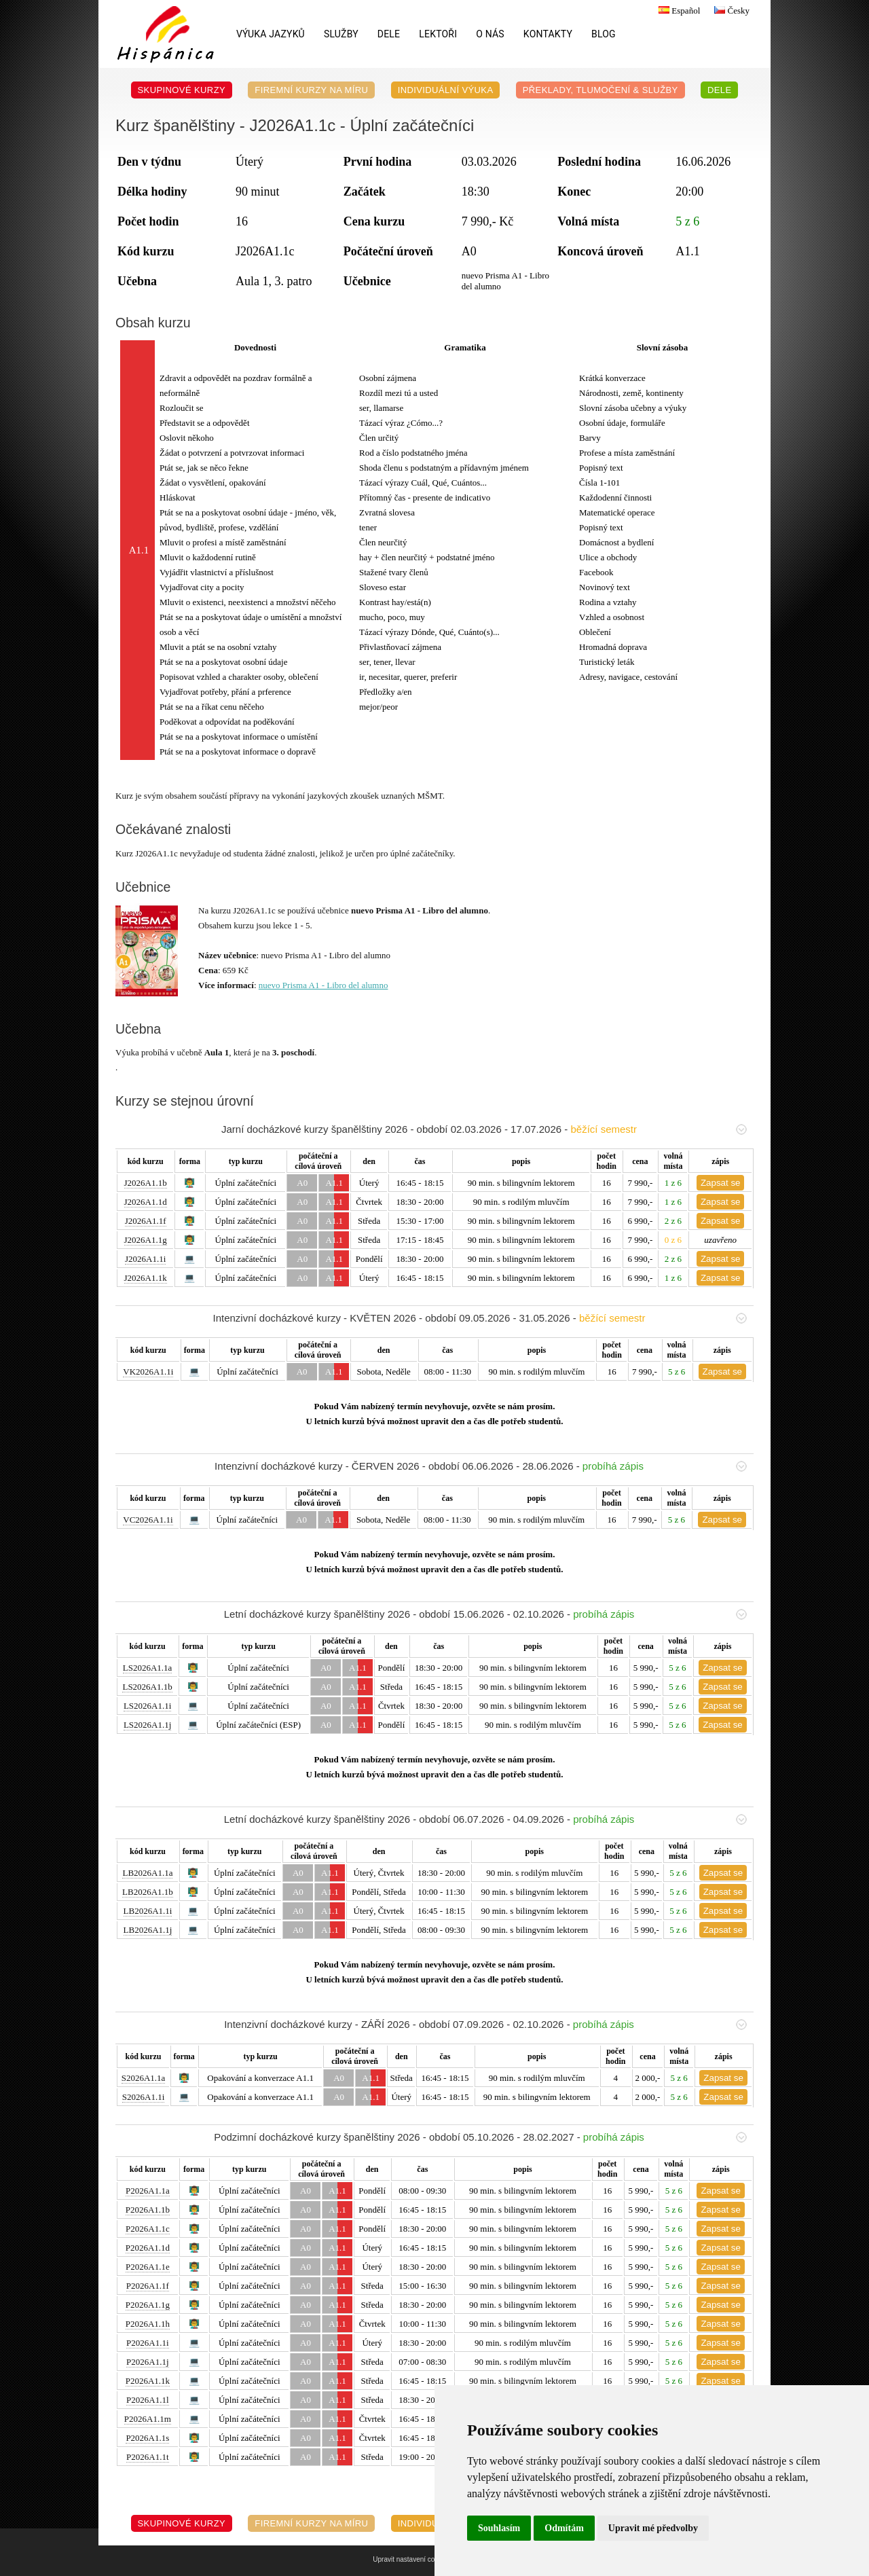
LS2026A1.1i (147, 1706)
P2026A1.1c (148, 2229)
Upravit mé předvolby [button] (653, 2528)
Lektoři (438, 34)
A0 (302, 1183)
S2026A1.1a (144, 2078)
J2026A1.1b (145, 1183)
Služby (341, 34)
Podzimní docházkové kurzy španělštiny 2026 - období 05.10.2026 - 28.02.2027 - (480, 2137)
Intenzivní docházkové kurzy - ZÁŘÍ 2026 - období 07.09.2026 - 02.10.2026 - (485, 2024)
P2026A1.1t (147, 2457)
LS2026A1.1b (147, 1687)
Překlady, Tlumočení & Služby (600, 90)
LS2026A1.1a (147, 1668)
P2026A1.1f (147, 2286)
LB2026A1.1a (147, 1873)
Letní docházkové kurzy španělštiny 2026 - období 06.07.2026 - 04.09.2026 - (485, 1819)
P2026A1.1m (147, 2419)
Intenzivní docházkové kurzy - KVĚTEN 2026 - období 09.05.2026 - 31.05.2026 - (479, 1318)
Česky (730, 10)
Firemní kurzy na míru (311, 90)
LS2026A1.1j (147, 1725)
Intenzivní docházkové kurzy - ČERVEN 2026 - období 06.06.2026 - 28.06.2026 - (481, 1466)
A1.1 (334, 1183)
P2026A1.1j (147, 2362)
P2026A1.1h (148, 2324)
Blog (603, 34)
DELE (388, 34)
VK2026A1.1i (148, 1371)
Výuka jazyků (270, 34)
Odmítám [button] (564, 2528)
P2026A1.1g (148, 2305)
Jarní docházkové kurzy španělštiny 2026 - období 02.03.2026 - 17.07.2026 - (484, 1129)
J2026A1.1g (145, 1240)
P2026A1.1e (148, 2267)
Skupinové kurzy (182, 90)
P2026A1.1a (148, 2190)
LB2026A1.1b (147, 1892)
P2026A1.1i (147, 2343)
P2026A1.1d (148, 2248)
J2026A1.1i (145, 1259)
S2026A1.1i (143, 2097)
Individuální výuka (446, 90)
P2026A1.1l (147, 2400)
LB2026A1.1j (148, 1930)
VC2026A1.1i (147, 1519)
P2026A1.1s (147, 2438)
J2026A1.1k (145, 1278)
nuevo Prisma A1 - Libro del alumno (323, 985)
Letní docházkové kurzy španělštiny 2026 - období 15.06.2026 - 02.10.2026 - (485, 1614)
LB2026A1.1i (148, 1911)
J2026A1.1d (145, 1202)
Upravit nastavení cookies (412, 2559)
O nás (490, 34)
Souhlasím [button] (499, 2528)
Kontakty (547, 34)
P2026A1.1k (148, 2381)
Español (677, 10)
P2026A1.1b (148, 2210)
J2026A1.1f (145, 1221)
